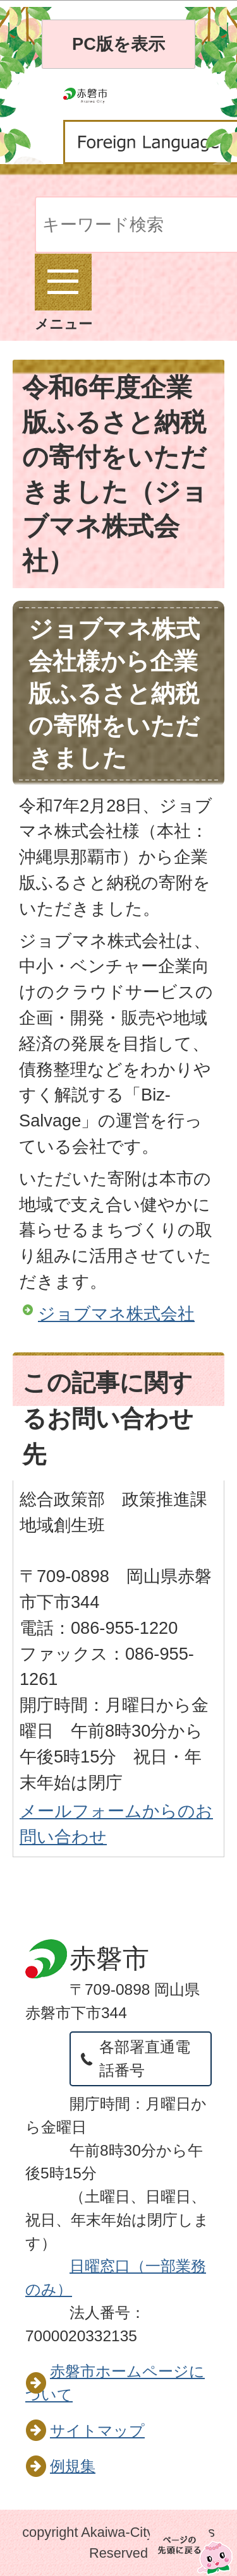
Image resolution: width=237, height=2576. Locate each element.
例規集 (72, 2465)
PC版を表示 (118, 44)
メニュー (63, 293)
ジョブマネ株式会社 (116, 1313)
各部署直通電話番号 (144, 2058)
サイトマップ (97, 2430)
